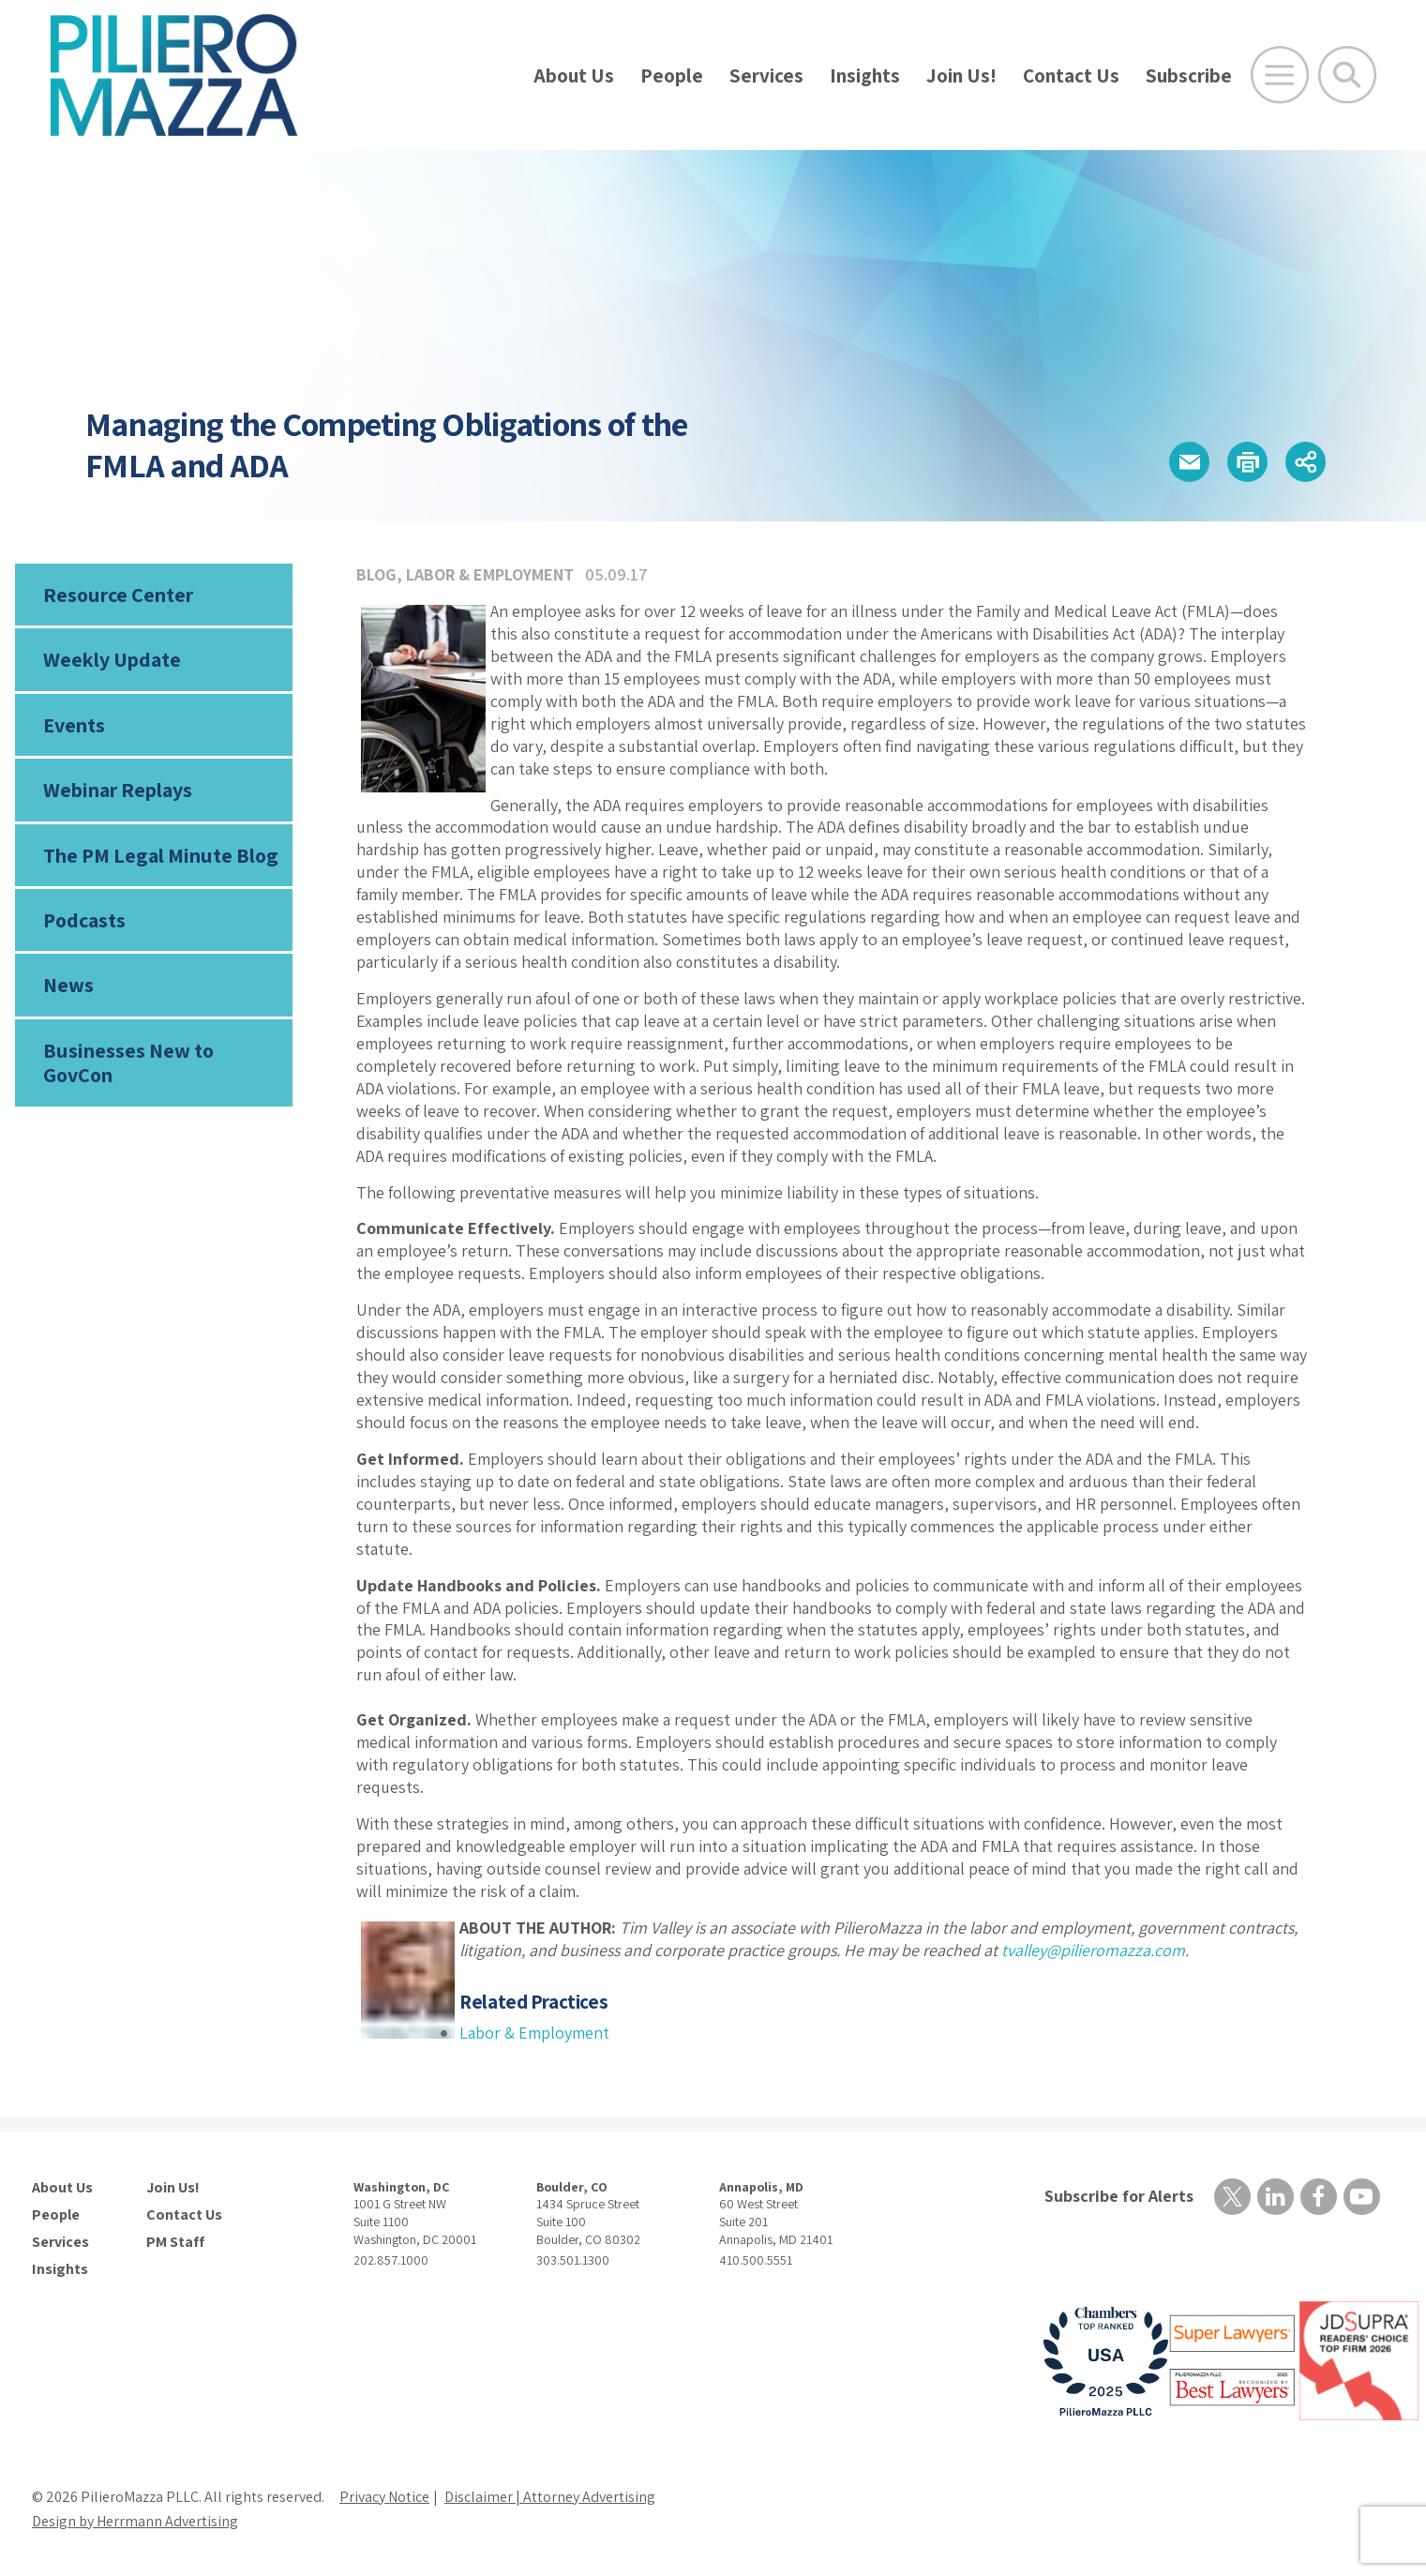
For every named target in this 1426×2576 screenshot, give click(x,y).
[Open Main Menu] (1280, 75)
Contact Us (1071, 75)
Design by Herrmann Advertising (135, 2521)
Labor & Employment (490, 574)
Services (766, 75)
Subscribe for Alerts (1118, 2196)
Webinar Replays (117, 789)
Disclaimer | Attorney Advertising (549, 2497)
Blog (376, 574)
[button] (1189, 462)
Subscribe (1189, 75)
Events (74, 725)
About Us (573, 75)
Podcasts (84, 920)
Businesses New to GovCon (128, 1062)
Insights (865, 75)
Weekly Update (112, 659)
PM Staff (175, 2242)
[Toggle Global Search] (1347, 75)
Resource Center (118, 594)
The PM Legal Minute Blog (160, 855)
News (68, 985)
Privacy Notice (384, 2497)
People (671, 75)
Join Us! (961, 75)
